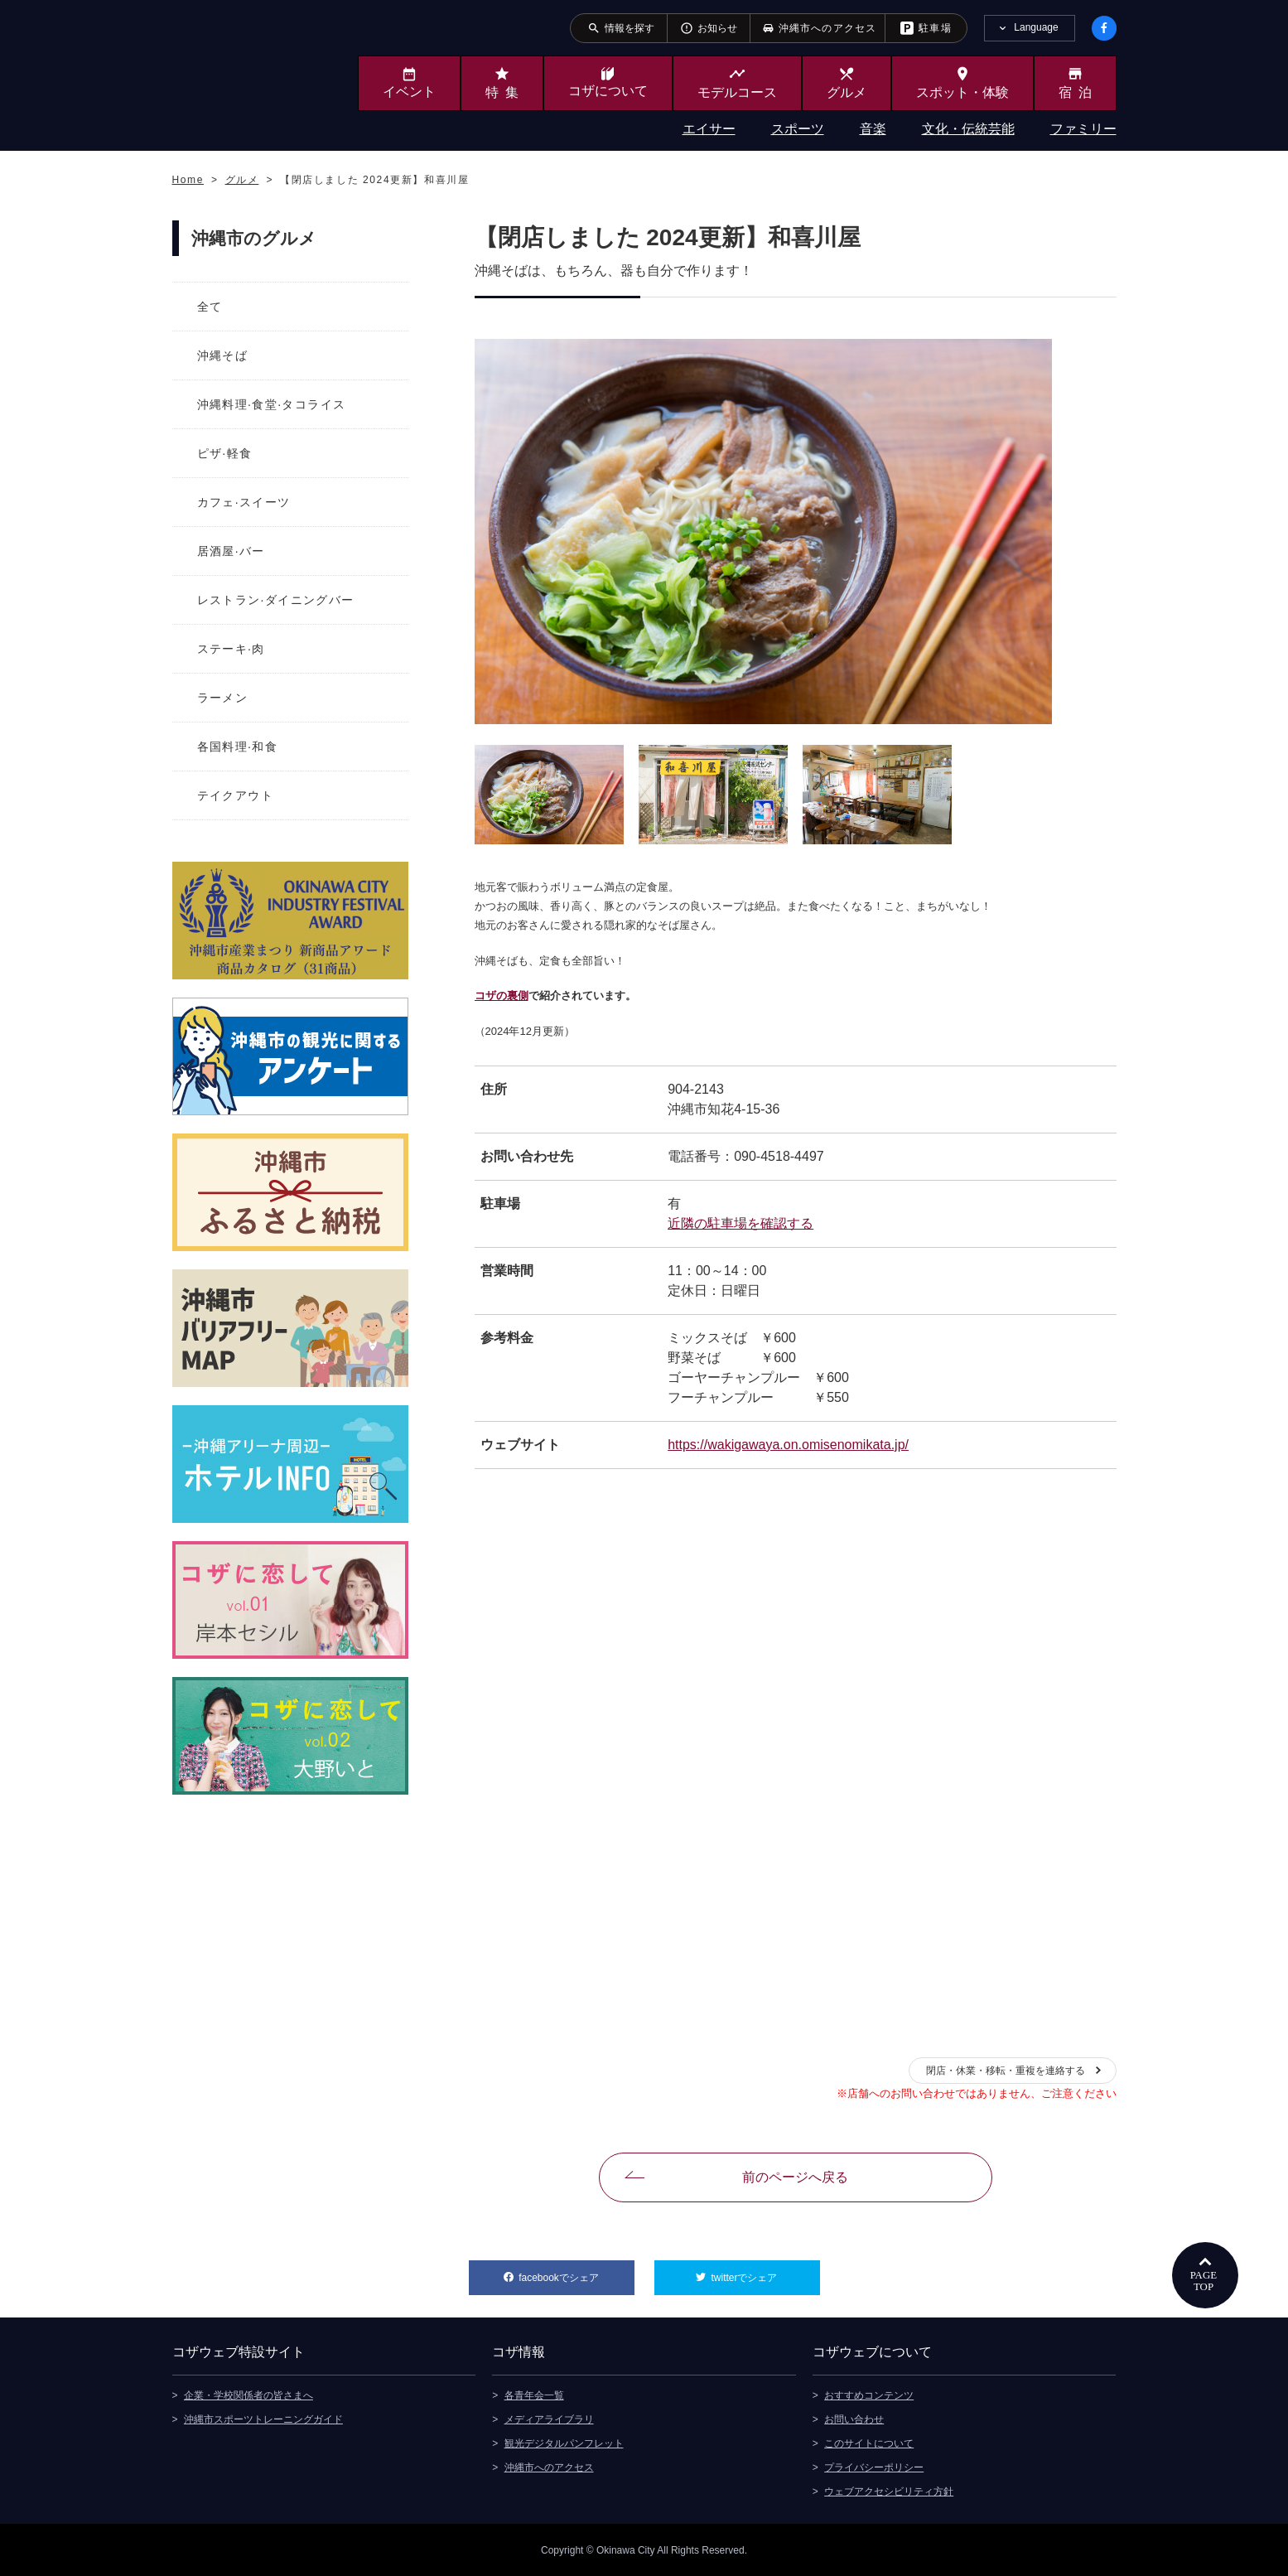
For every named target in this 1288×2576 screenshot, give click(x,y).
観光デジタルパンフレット (564, 2442)
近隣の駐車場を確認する (740, 1223)
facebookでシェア (576, 2272)
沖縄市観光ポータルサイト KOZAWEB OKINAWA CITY (240, 72)
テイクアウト (235, 795)
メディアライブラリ (549, 2418)
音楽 (873, 129)
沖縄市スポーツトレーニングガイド (263, 2418)
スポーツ (797, 129)
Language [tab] (1036, 27)
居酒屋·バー (231, 551)
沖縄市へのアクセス (549, 2466)
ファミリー (1083, 129)
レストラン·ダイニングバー (276, 600)
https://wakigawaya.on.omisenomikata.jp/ (788, 1445)
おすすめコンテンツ (869, 2394)
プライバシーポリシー (874, 2466)
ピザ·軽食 (225, 453)
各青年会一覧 (534, 2394)
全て (210, 306)
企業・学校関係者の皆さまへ (248, 2394)
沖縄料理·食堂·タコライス (271, 404)
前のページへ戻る (795, 2177)
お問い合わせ (854, 2418)
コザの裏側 (501, 995)
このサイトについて (869, 2442)
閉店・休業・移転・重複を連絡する (1005, 2070)
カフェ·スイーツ (244, 502)
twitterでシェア (765, 2272)
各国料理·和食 (237, 746)
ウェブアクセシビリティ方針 (888, 2490)
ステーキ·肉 (231, 648)
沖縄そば (222, 355)
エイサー (709, 129)
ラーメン (222, 697)
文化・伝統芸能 (968, 129)
